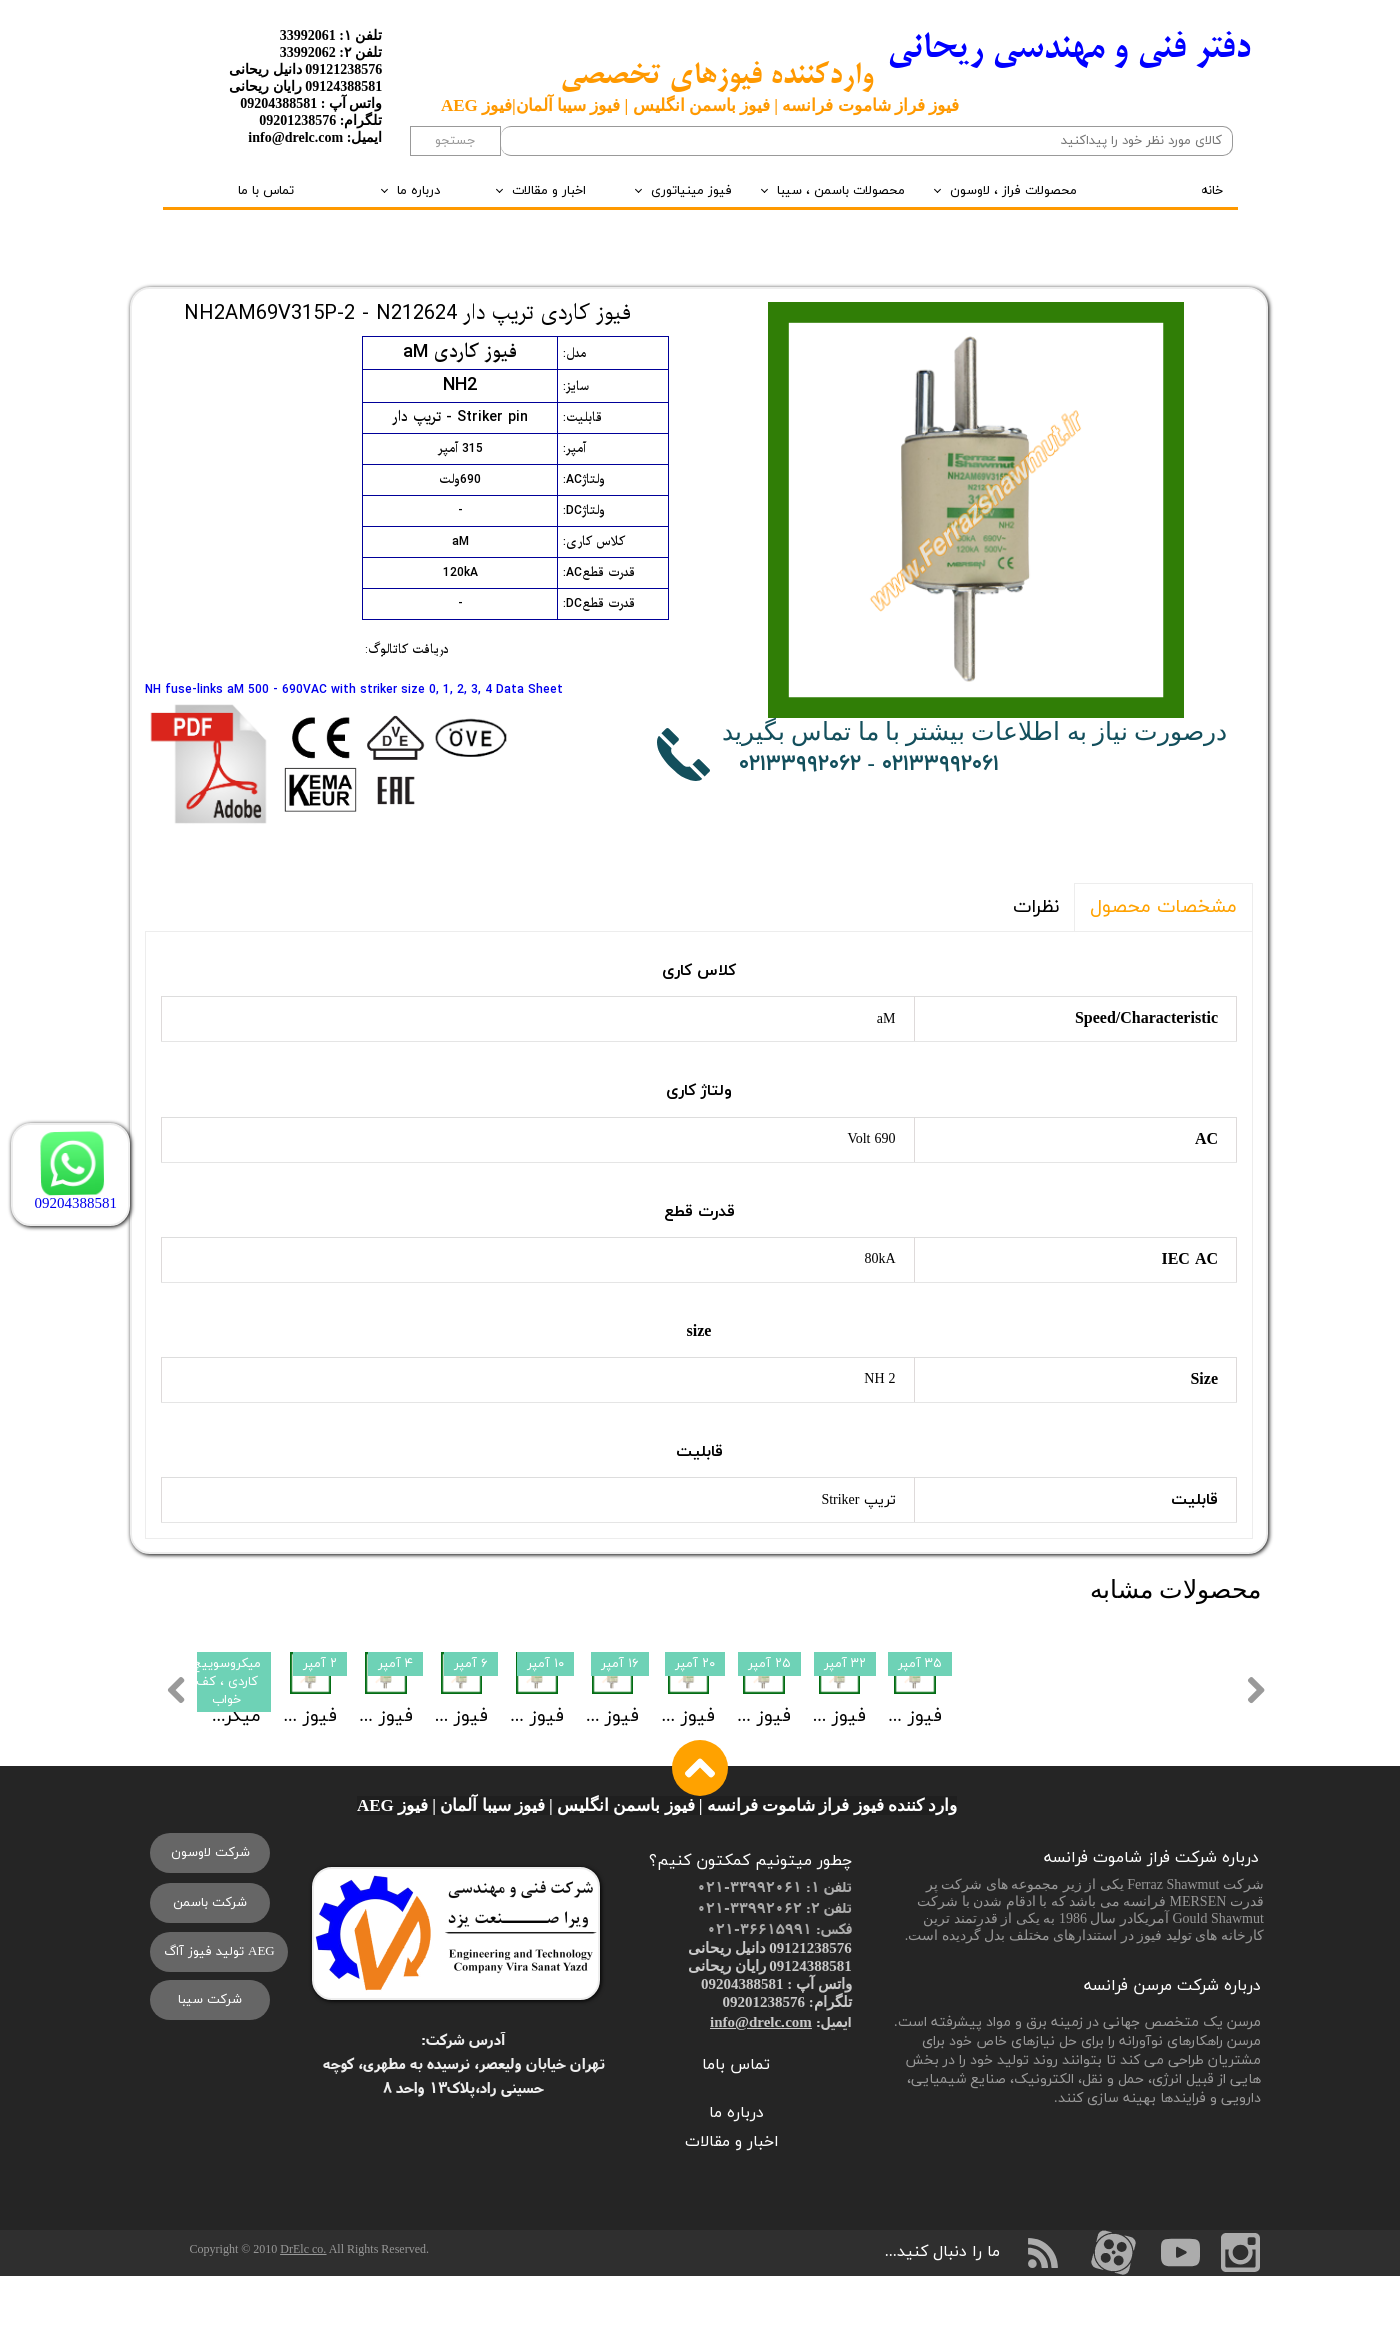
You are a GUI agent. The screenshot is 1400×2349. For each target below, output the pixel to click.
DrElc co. (303, 2323)
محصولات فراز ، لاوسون (1013, 191)
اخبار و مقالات (549, 191)
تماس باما (736, 2139)
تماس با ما (266, 191)
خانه (1212, 191)
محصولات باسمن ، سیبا (841, 191)
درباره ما (418, 191)
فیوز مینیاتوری (691, 191)
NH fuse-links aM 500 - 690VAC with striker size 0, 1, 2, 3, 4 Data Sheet (354, 690)
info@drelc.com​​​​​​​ (761, 2095)
